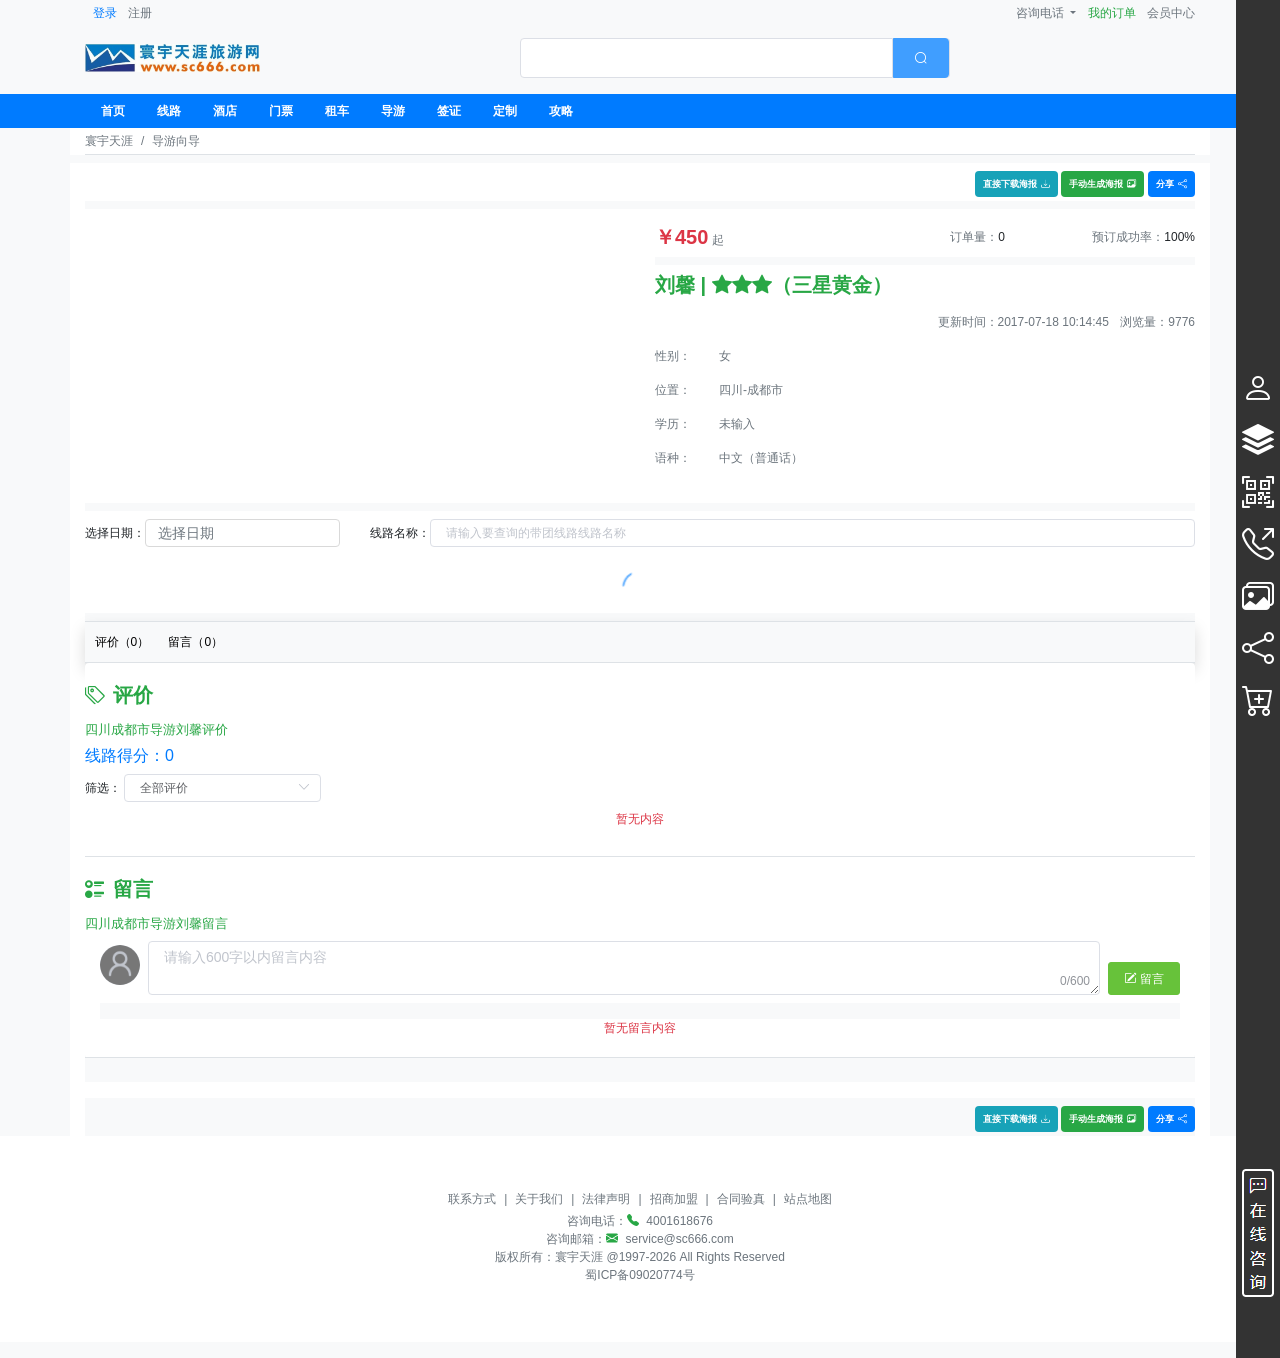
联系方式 (472, 1199)
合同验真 (741, 1199)
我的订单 (1112, 13)
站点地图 (808, 1199)
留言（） (195, 642)
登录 (105, 13)
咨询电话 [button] (1041, 13)
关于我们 (539, 1199)
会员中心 (1171, 13)
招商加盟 (674, 1199)
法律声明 (606, 1199)
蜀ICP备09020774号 (639, 1275)
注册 (140, 13)
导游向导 (176, 141)
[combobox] (735, 58)
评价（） (122, 642)
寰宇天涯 (109, 141)
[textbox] (706, 58)
